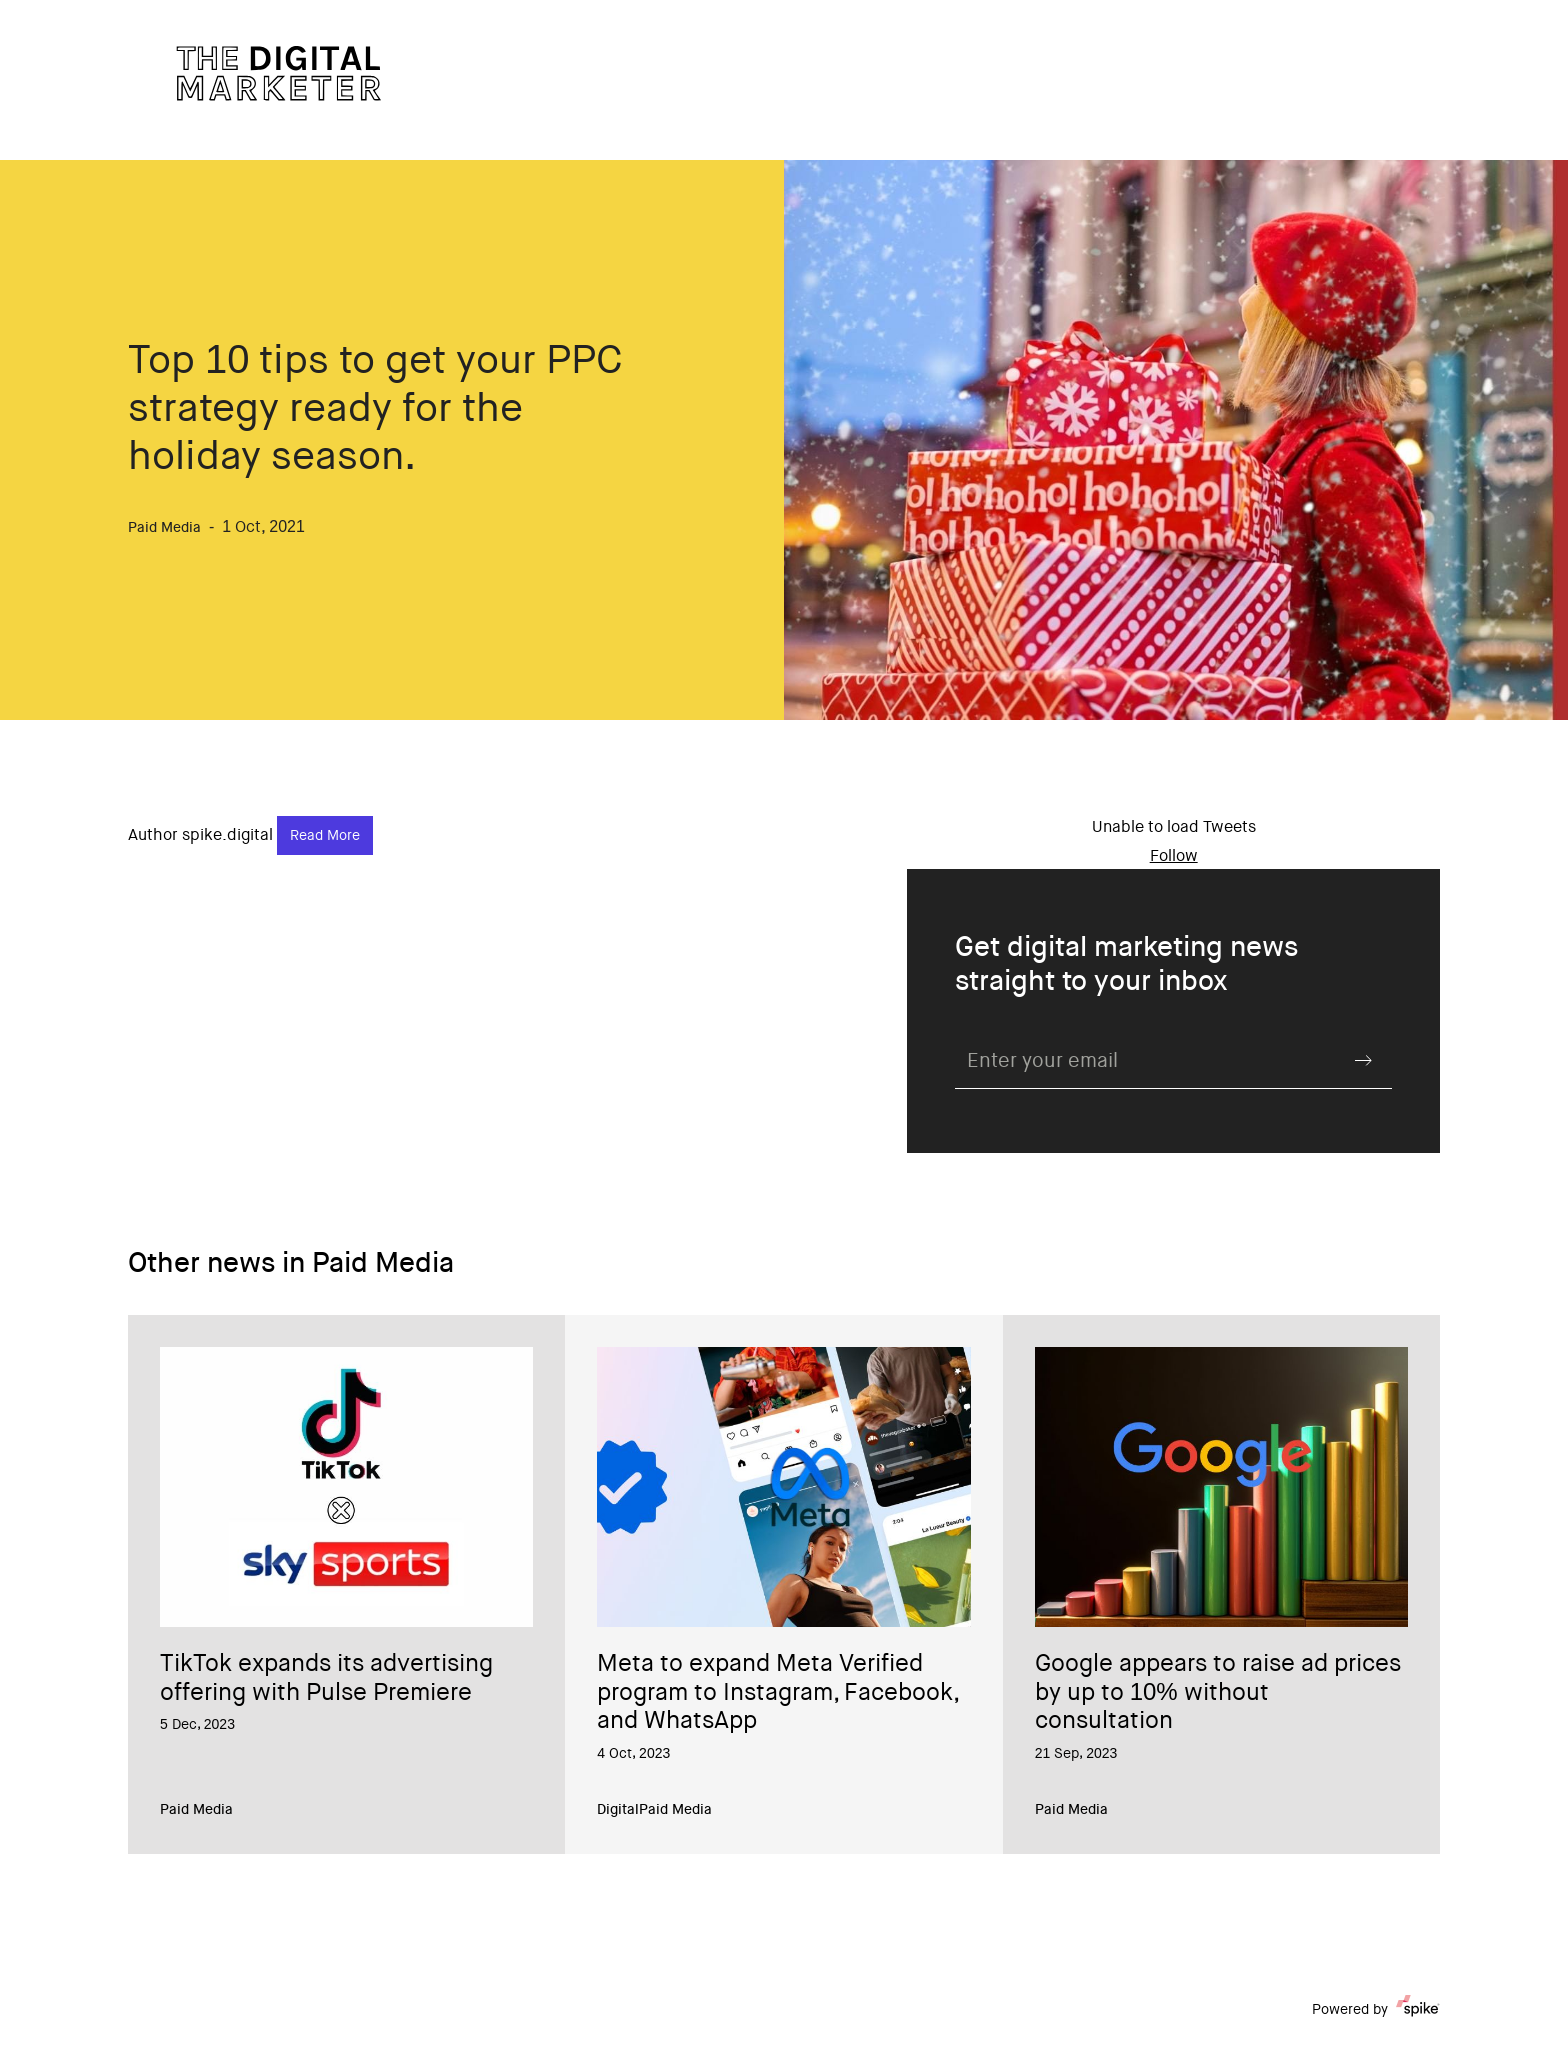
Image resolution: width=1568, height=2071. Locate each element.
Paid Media (196, 1811)
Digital (618, 1811)
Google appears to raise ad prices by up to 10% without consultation (1218, 1694)
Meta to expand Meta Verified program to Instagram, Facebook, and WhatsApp (777, 1694)
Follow (1174, 857)
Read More (325, 837)
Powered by (1376, 2010)
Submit (1364, 1060)
